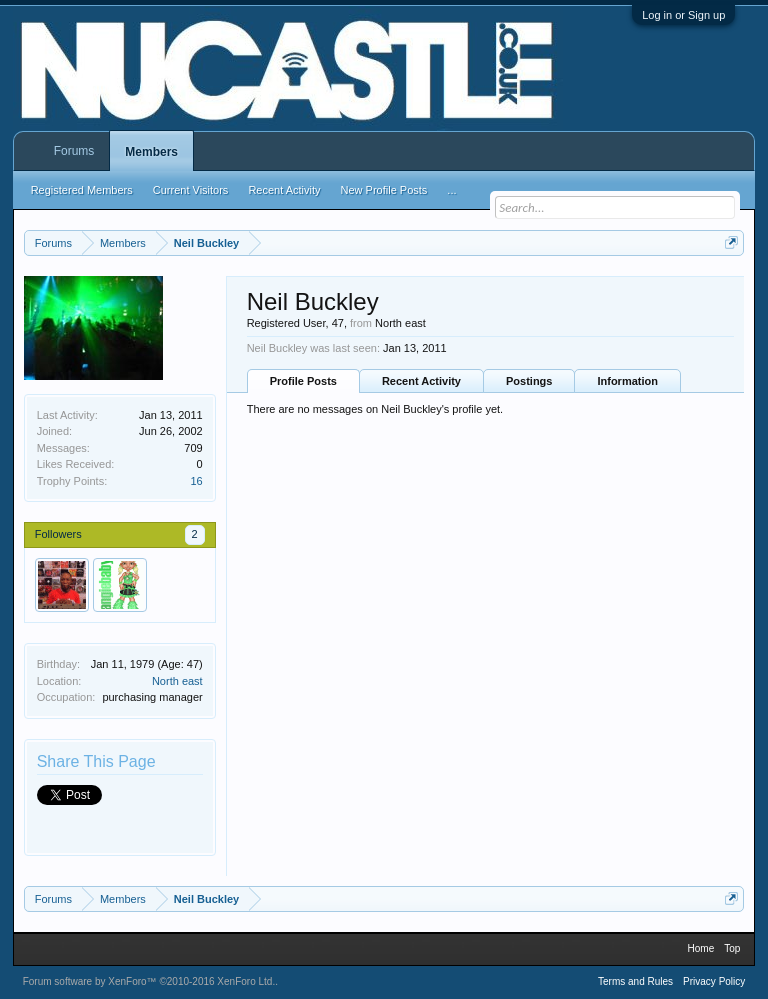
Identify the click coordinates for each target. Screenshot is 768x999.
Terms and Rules (635, 981)
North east (177, 681)
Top (732, 948)
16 (196, 481)
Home (701, 948)
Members (151, 152)
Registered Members (82, 190)
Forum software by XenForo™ (149, 981)
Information (627, 381)
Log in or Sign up (683, 15)
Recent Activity (421, 381)
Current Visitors (191, 190)
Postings (529, 381)
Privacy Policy (714, 981)
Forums (74, 151)
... (451, 190)
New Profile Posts (384, 190)
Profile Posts (303, 381)
